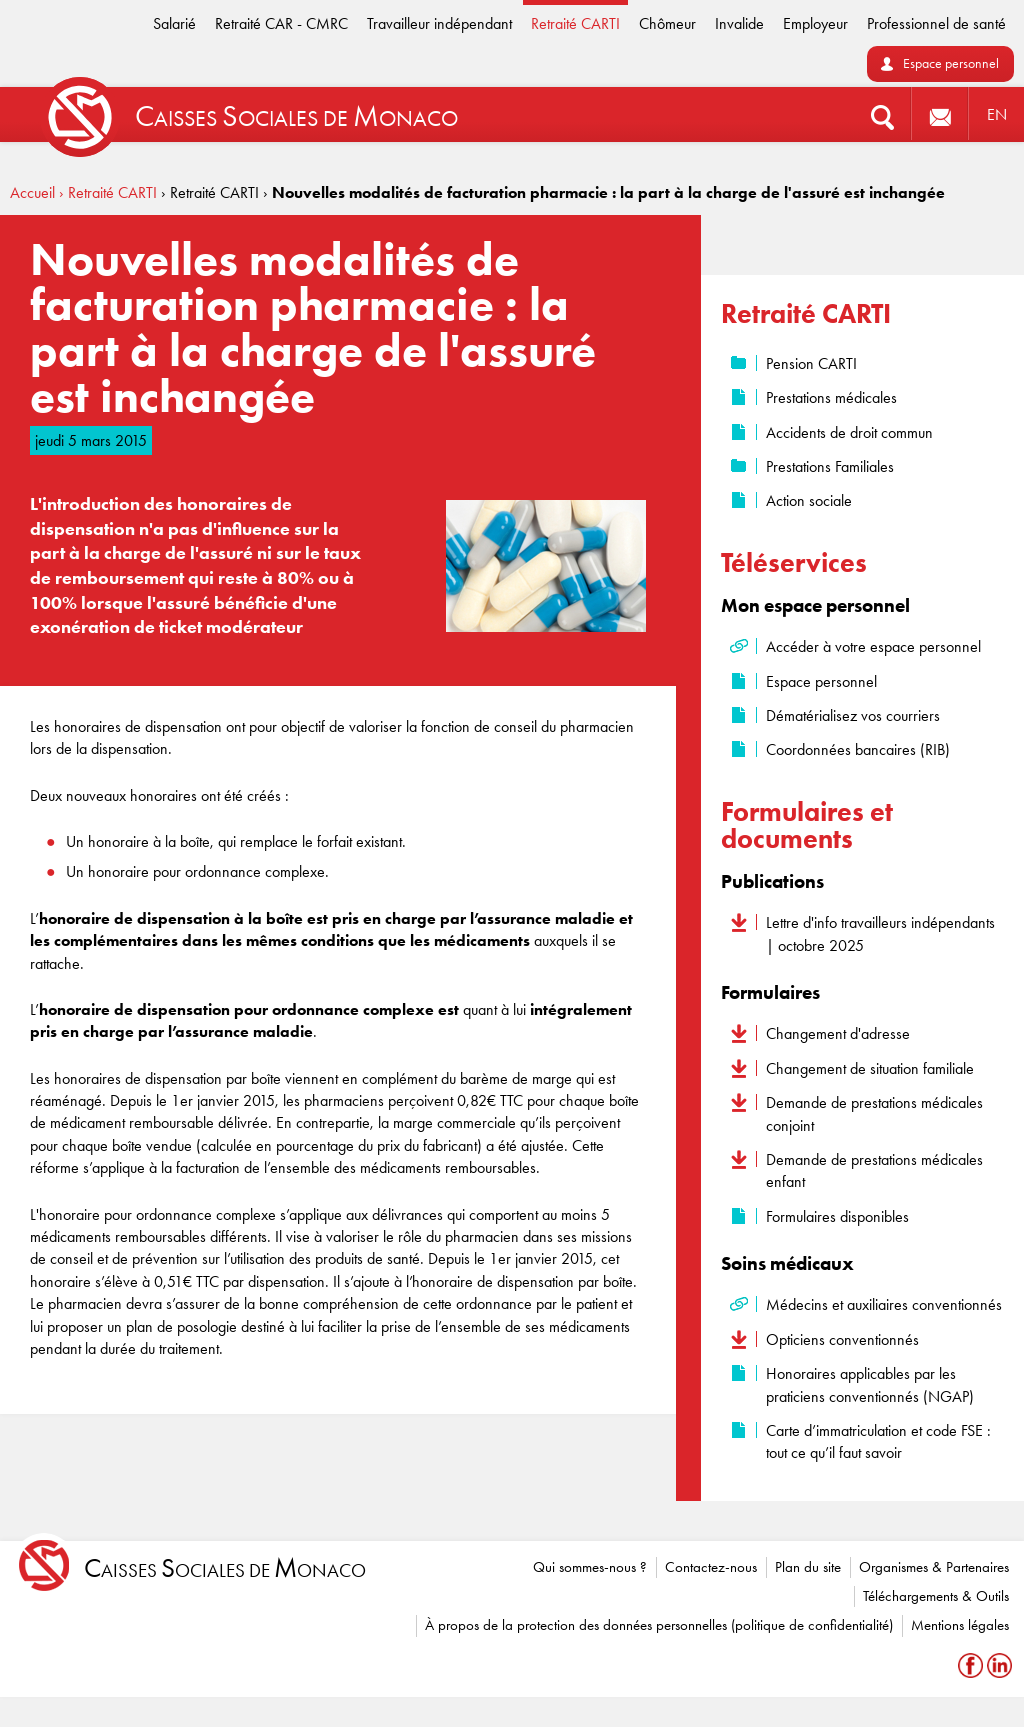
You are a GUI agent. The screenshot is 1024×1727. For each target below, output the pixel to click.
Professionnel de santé (936, 23)
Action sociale (809, 500)
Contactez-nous (711, 1567)
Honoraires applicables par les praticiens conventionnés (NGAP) (870, 1384)
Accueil (32, 192)
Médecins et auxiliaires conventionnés (884, 1304)
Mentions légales (960, 1625)
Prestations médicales (831, 397)
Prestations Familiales (830, 466)
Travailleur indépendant (439, 23)
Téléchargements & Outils (936, 1596)
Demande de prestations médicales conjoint (874, 1113)
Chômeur (667, 23)
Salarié (174, 23)
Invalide (739, 23)
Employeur (815, 23)
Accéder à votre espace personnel (873, 646)
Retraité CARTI (575, 23)
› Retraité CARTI (108, 192)
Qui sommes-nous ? (590, 1567)
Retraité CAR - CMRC (281, 23)
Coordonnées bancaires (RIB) (858, 749)
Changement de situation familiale (870, 1068)
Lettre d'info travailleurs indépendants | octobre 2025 (880, 933)
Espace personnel (951, 63)
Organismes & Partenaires (934, 1567)
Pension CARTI (811, 363)
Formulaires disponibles (837, 1216)
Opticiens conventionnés (842, 1339)
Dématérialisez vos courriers (853, 715)
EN (997, 114)
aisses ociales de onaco (225, 1568)
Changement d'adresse (838, 1033)
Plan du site (808, 1567)
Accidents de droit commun (849, 432)
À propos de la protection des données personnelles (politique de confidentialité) (659, 1625)
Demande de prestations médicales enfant (874, 1170)
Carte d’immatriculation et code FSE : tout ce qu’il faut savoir (878, 1441)
